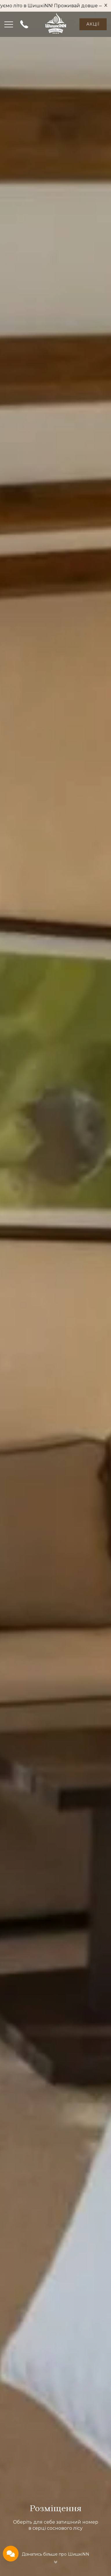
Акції (93, 24)
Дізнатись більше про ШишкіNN (55, 2554)
